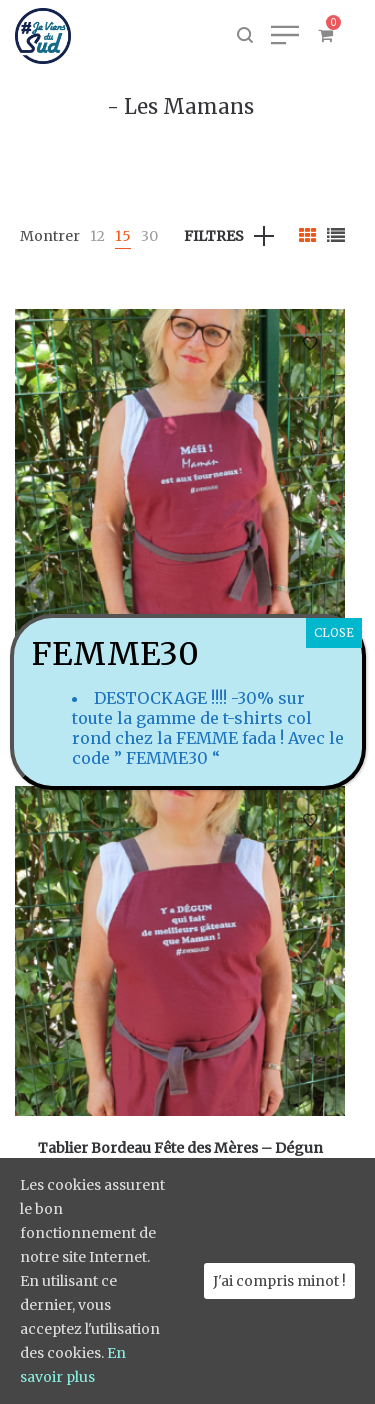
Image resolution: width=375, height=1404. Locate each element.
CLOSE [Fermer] (334, 632)
